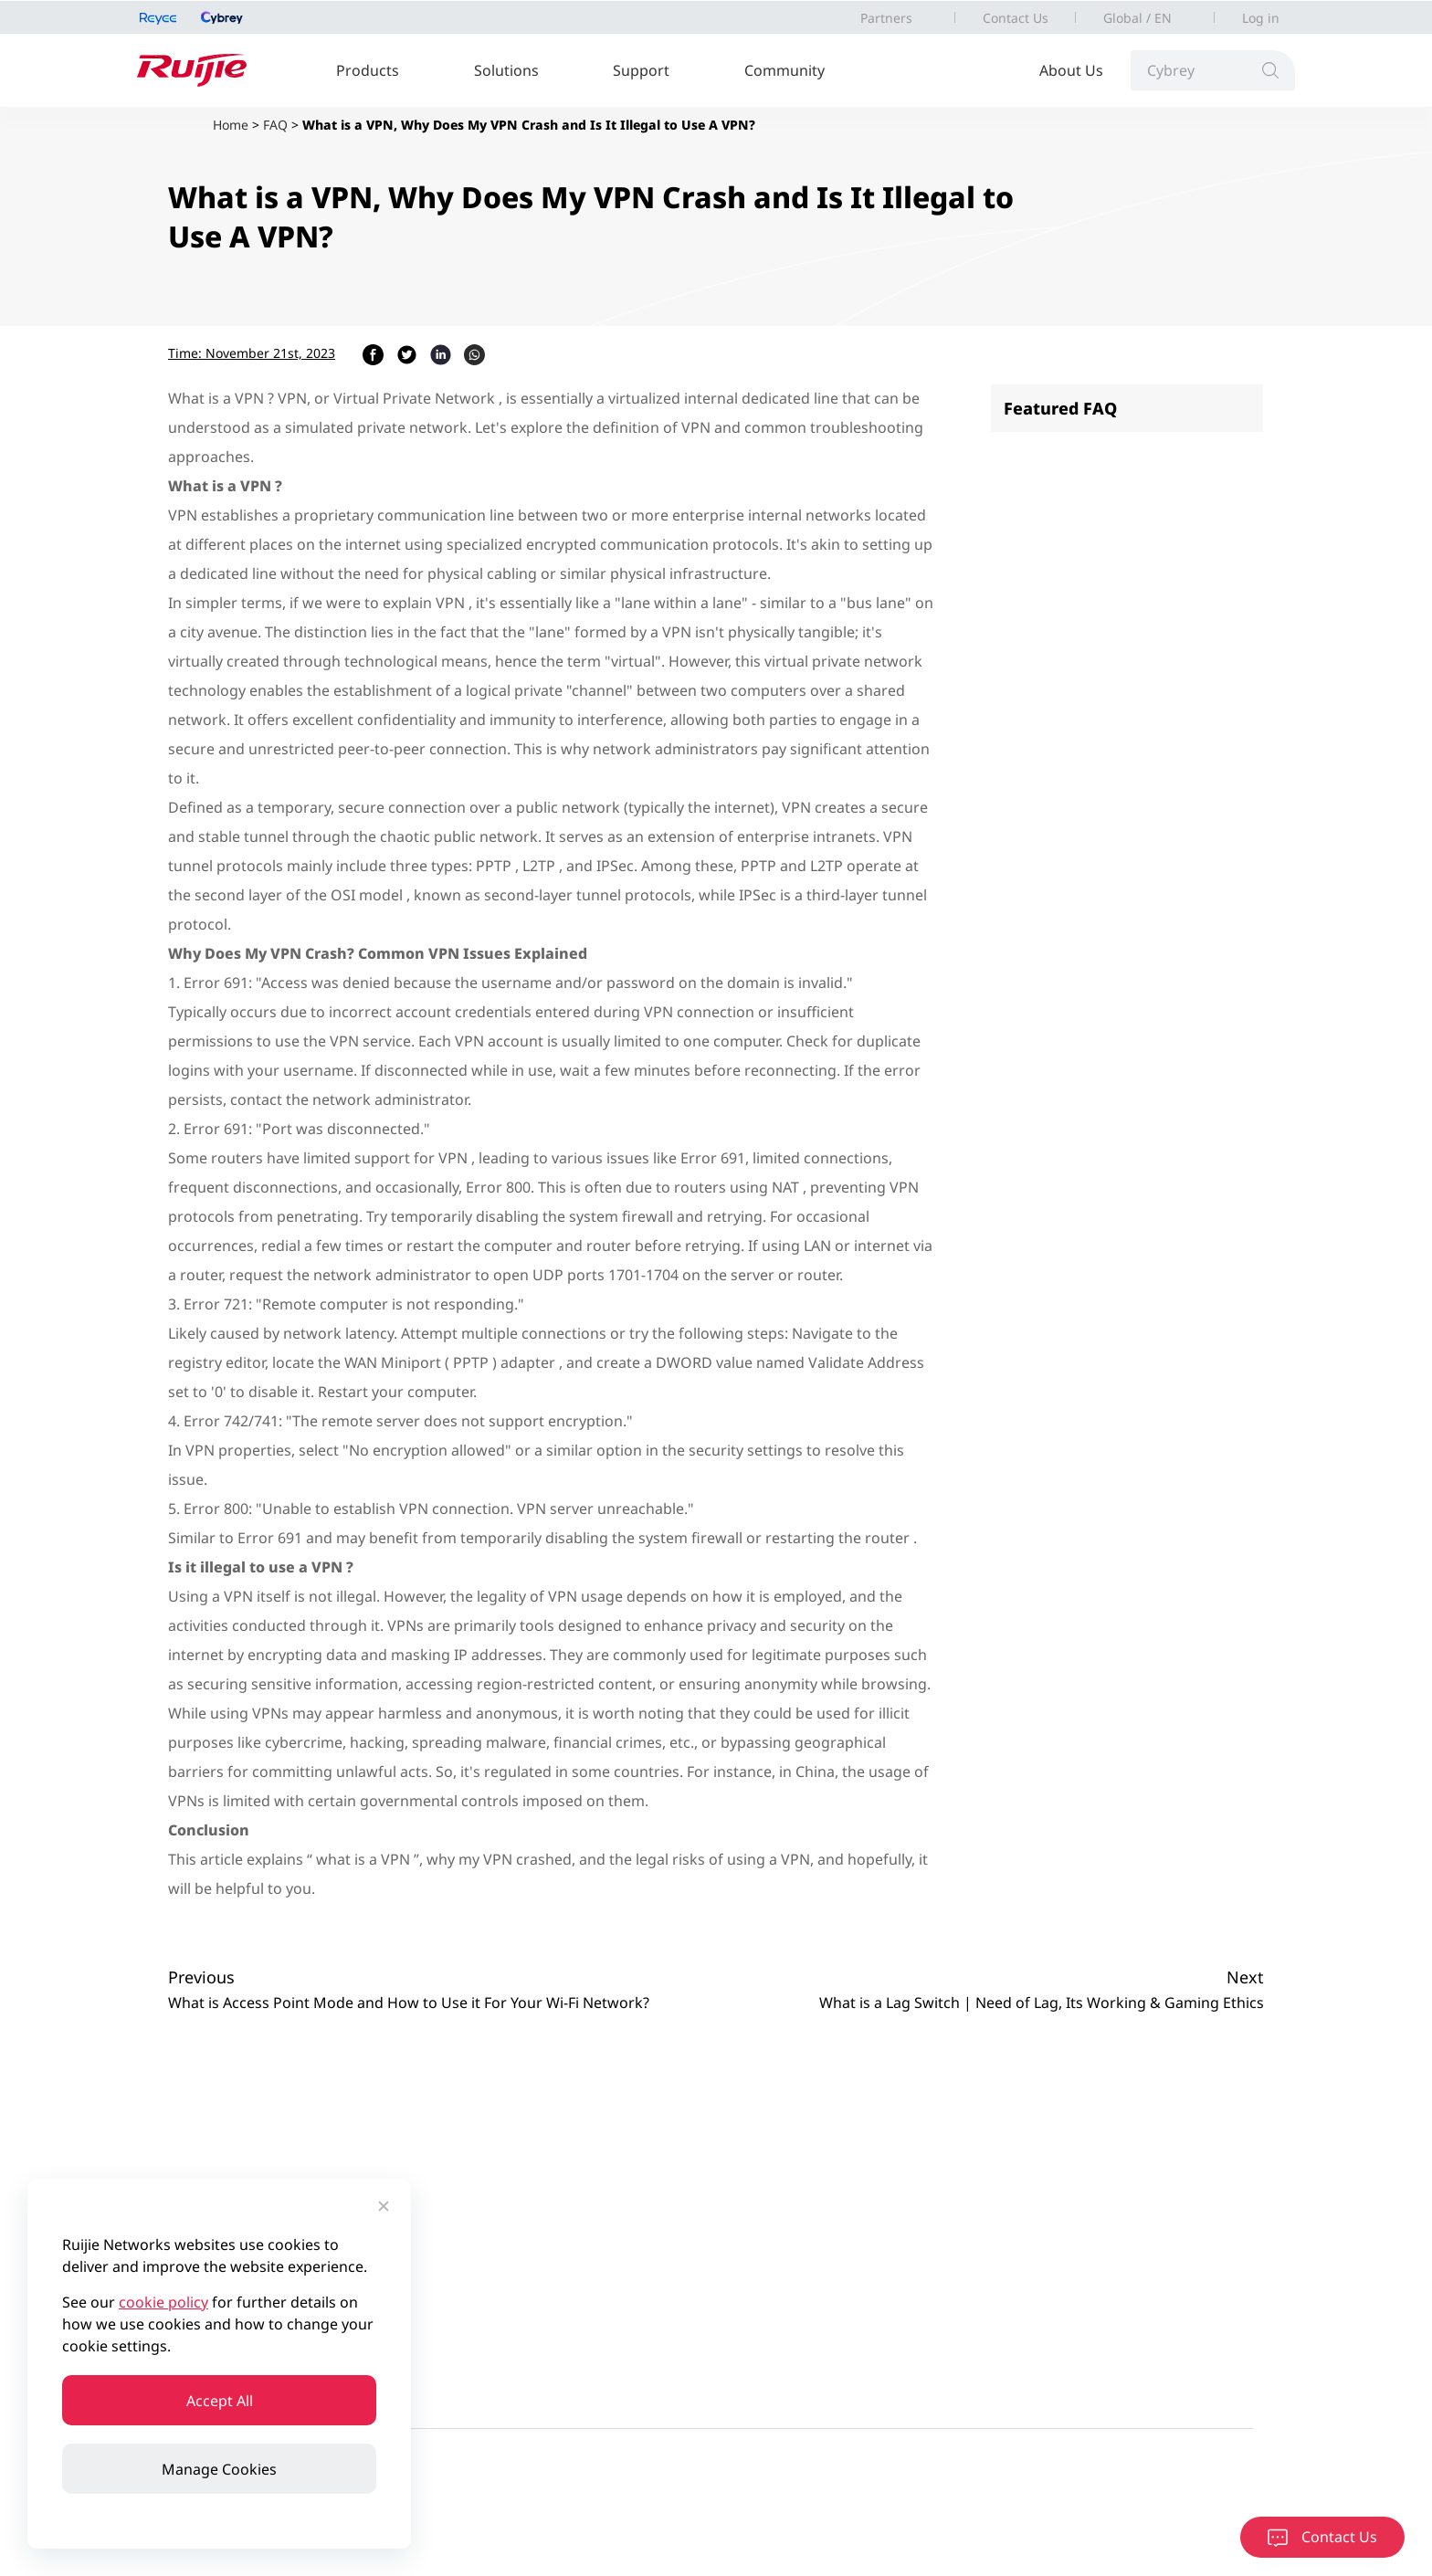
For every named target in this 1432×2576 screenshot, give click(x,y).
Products (367, 70)
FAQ (275, 124)
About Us (1071, 70)
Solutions (506, 70)
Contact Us (1015, 17)
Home (230, 124)
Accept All (219, 2401)
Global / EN (1137, 17)
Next (1245, 1977)
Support (641, 70)
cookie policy (163, 2302)
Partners (886, 17)
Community (784, 70)
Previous (201, 1977)
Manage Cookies (219, 2469)
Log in (1260, 17)
